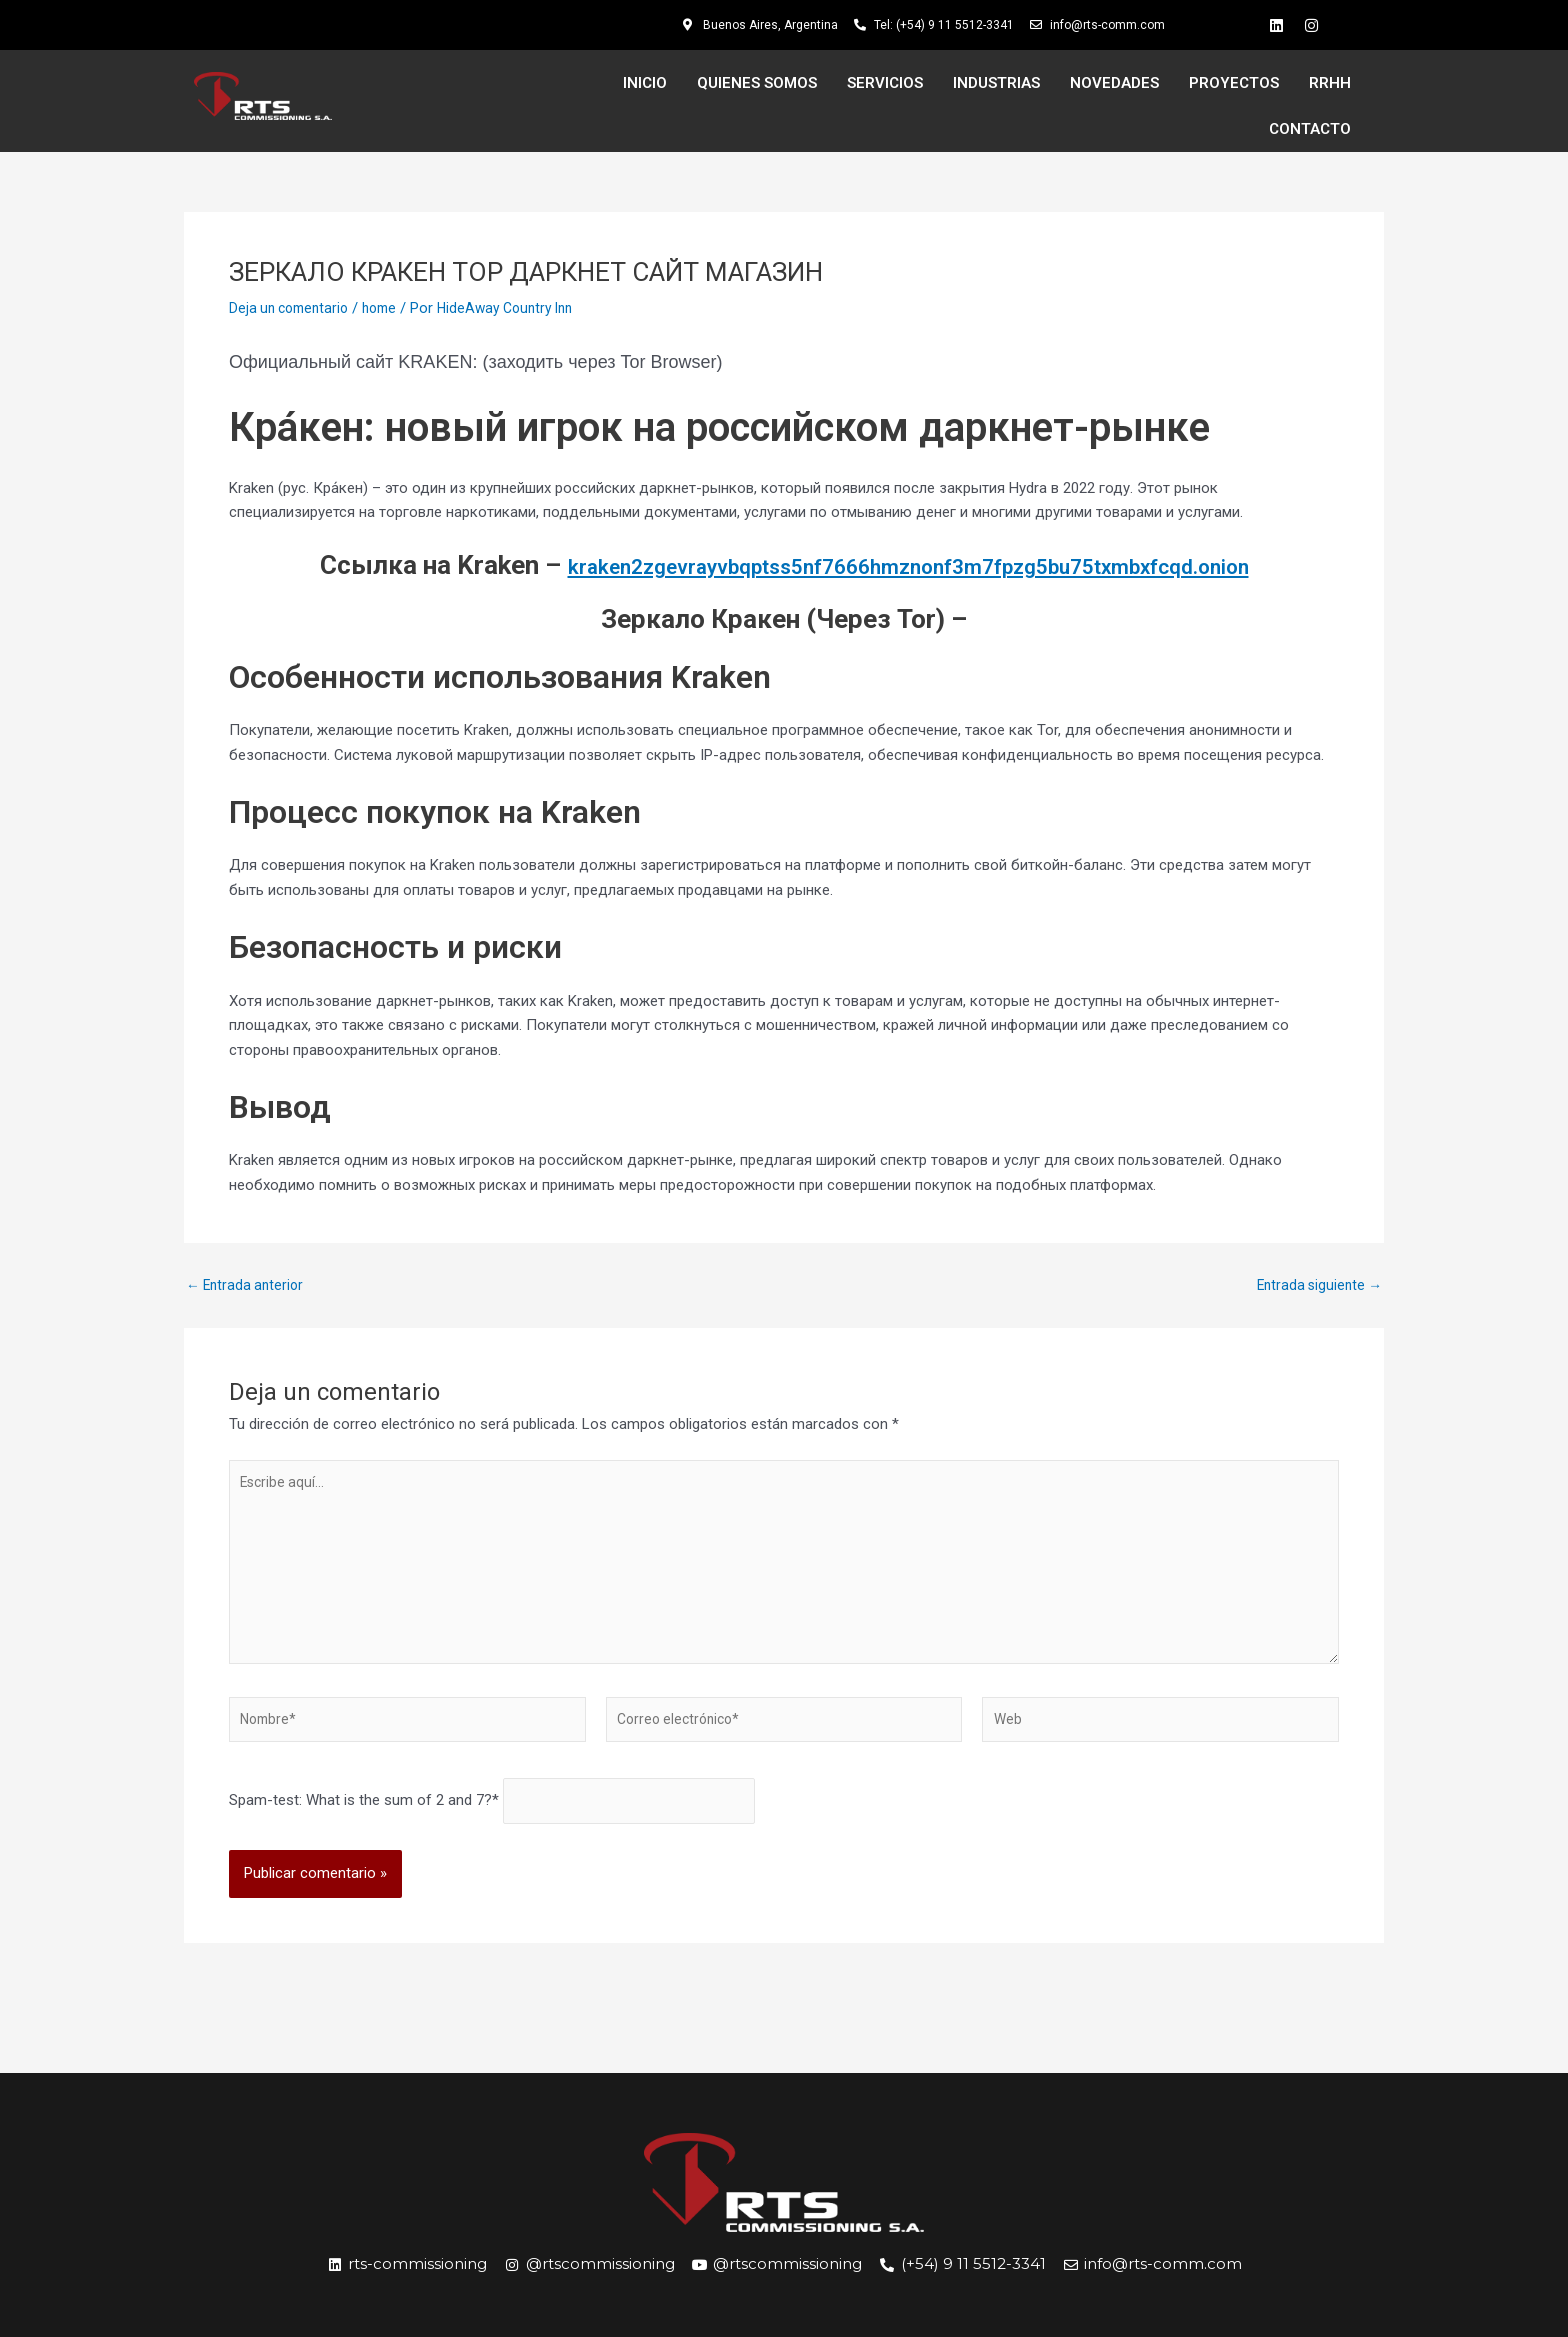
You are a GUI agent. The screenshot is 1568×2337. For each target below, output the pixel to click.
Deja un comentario (293, 308)
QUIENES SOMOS (757, 83)
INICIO (645, 83)
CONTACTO (1310, 129)
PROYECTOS (1234, 83)
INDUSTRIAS (996, 83)
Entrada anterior (248, 1285)
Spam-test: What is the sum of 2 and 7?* (364, 1824)
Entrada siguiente (1316, 1285)
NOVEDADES (1114, 83)
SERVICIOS (885, 83)
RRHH (1330, 83)
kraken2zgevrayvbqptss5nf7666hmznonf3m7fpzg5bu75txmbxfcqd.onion (908, 565)
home (390, 308)
